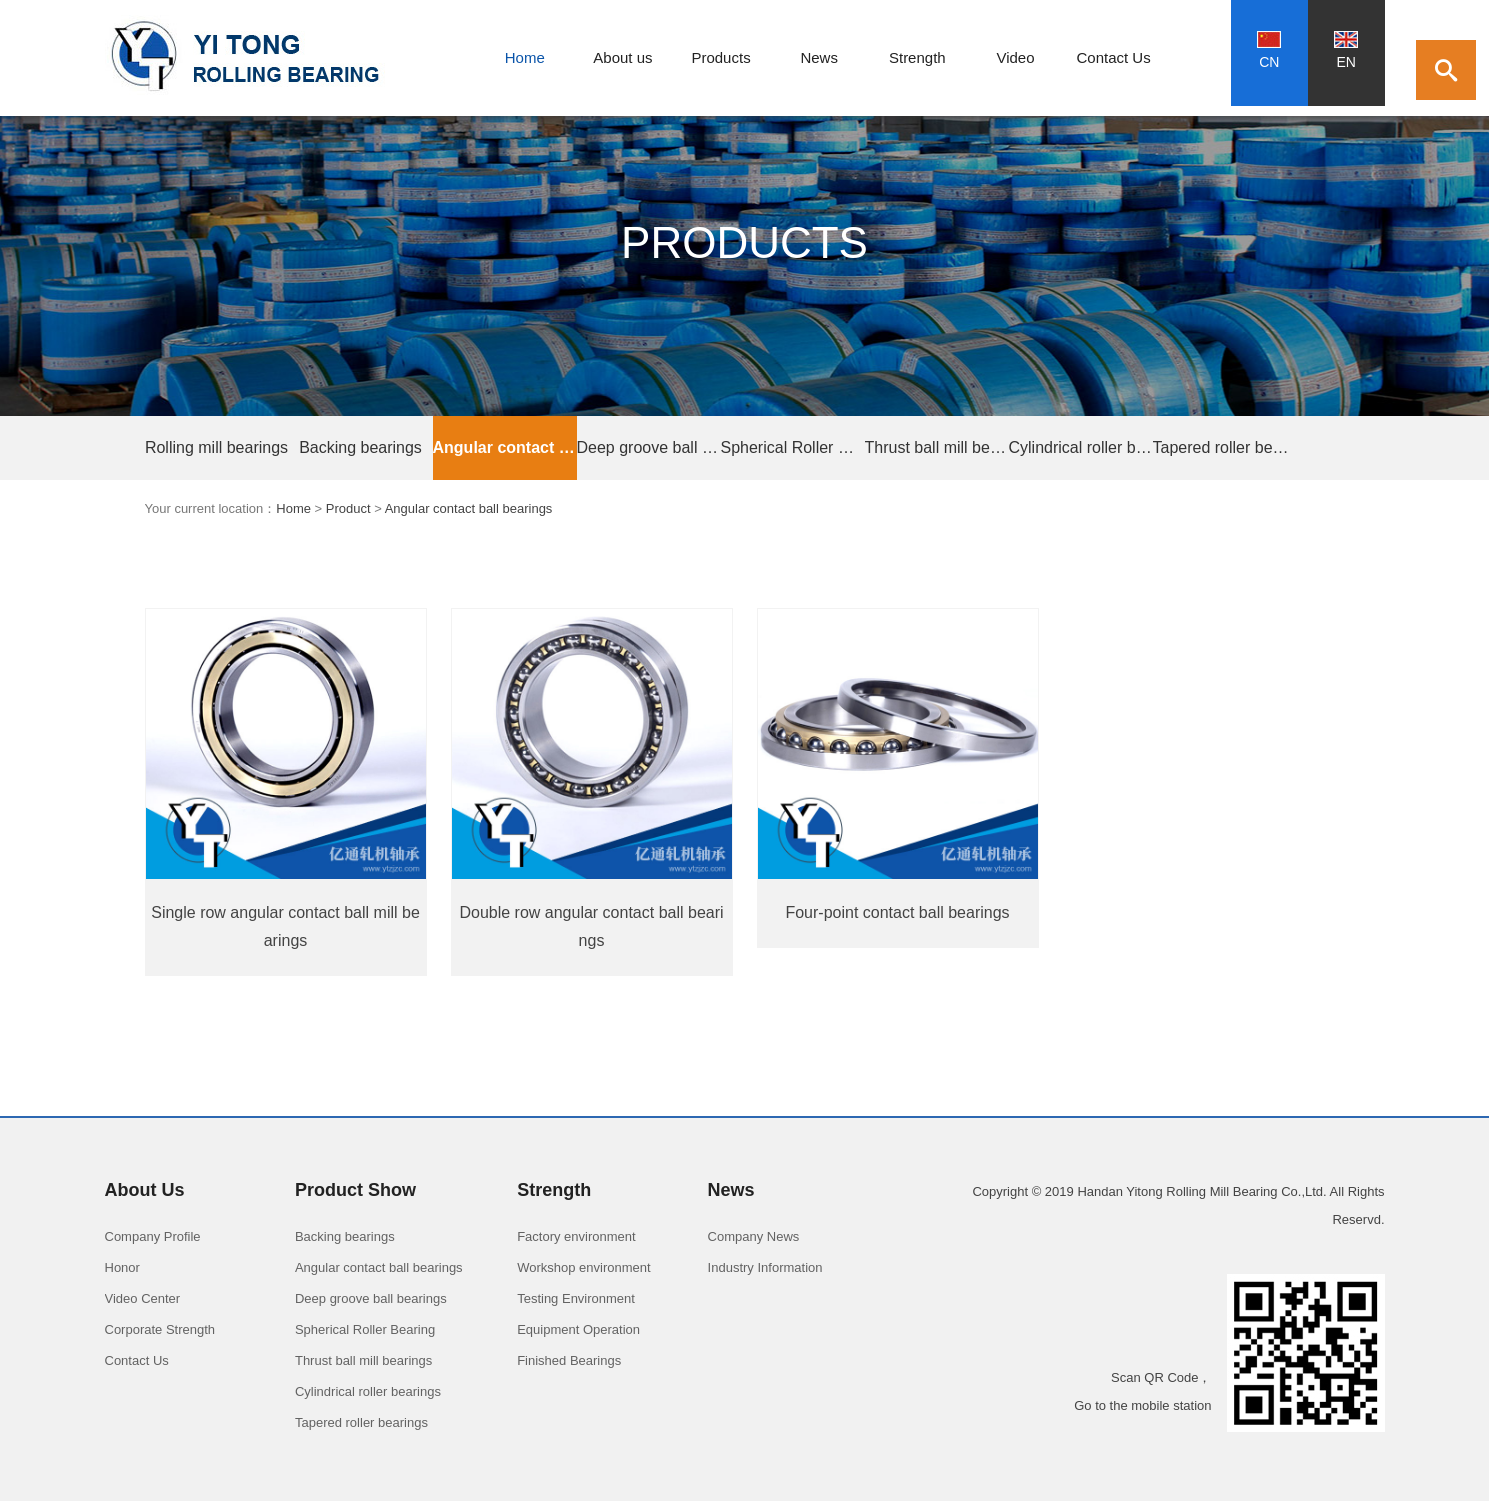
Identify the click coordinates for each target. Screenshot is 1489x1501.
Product (348, 508)
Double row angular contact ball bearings (591, 926)
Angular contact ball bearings (505, 447)
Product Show (355, 1190)
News (819, 57)
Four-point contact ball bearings (897, 912)
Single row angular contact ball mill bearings (285, 926)
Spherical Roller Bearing (365, 1329)
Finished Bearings (569, 1360)
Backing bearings (360, 447)
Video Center (143, 1298)
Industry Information (765, 1267)
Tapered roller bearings (1225, 447)
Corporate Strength (160, 1329)
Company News (754, 1236)
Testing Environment (576, 1298)
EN (1346, 50)
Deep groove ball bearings (649, 447)
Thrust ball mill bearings (937, 447)
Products (720, 57)
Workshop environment (583, 1267)
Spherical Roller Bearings (793, 447)
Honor (122, 1267)
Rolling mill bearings (216, 447)
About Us (145, 1190)
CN (1269, 50)
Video (1015, 57)
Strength (917, 57)
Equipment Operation (578, 1329)
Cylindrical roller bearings (1081, 447)
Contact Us (1114, 57)
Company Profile (153, 1236)
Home (525, 57)
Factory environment (576, 1236)
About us (622, 57)
